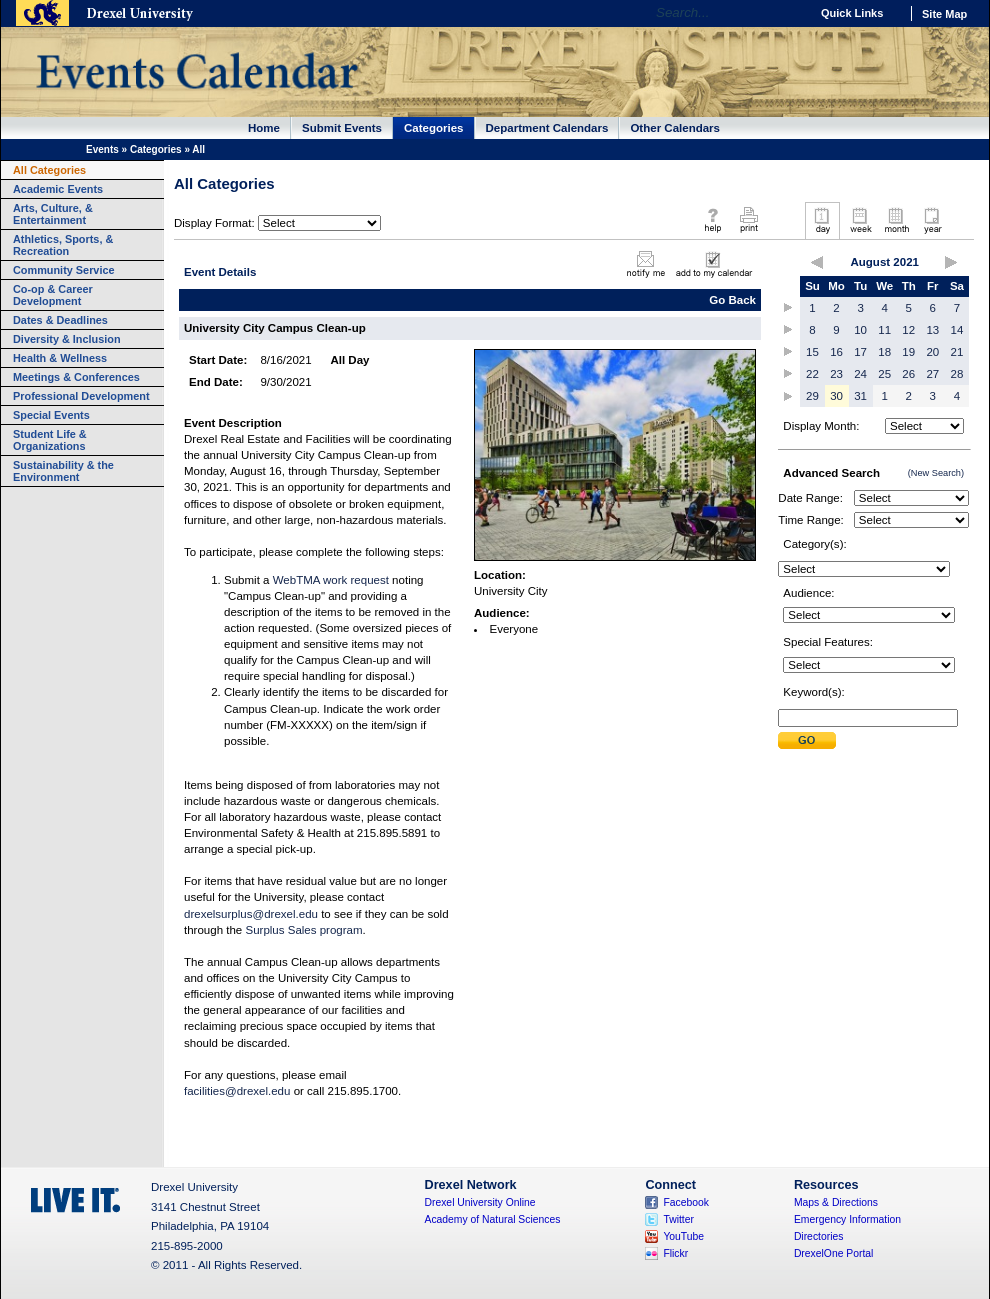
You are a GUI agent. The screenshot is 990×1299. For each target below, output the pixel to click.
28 (957, 374)
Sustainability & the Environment (63, 471)
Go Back (732, 300)
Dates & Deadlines (60, 320)
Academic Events (58, 189)
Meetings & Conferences (76, 377)
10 (860, 330)
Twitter (678, 1219)
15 (812, 352)
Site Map (944, 14)
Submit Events (342, 128)
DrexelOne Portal (833, 1253)
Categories (434, 128)
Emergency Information (847, 1219)
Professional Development (81, 396)
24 (860, 374)
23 (836, 374)
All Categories (49, 170)
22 (812, 374)
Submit (807, 740)
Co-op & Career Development (53, 295)
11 (884, 330)
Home (264, 128)
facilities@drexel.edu (237, 1091)
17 (860, 352)
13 (932, 330)
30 (836, 396)
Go (789, 13)
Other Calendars (675, 128)
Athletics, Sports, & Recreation (63, 245)
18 (884, 352)
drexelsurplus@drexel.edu (251, 914)
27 (932, 374)
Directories (819, 1236)
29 (812, 396)
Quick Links (852, 13)
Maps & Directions (836, 1202)
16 (836, 352)
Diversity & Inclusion (67, 339)
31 (860, 396)
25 (884, 374)
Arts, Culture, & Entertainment (53, 214)
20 (932, 352)
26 (908, 374)
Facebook (686, 1202)
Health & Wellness (60, 358)
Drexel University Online (480, 1202)
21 (957, 352)
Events (102, 149)
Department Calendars (547, 128)
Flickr (675, 1253)
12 (908, 330)
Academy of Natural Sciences (493, 1219)
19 (908, 352)
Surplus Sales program (303, 930)
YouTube (683, 1236)
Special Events (51, 415)
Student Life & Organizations (50, 440)
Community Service (64, 270)
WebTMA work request (331, 580)
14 (957, 330)
